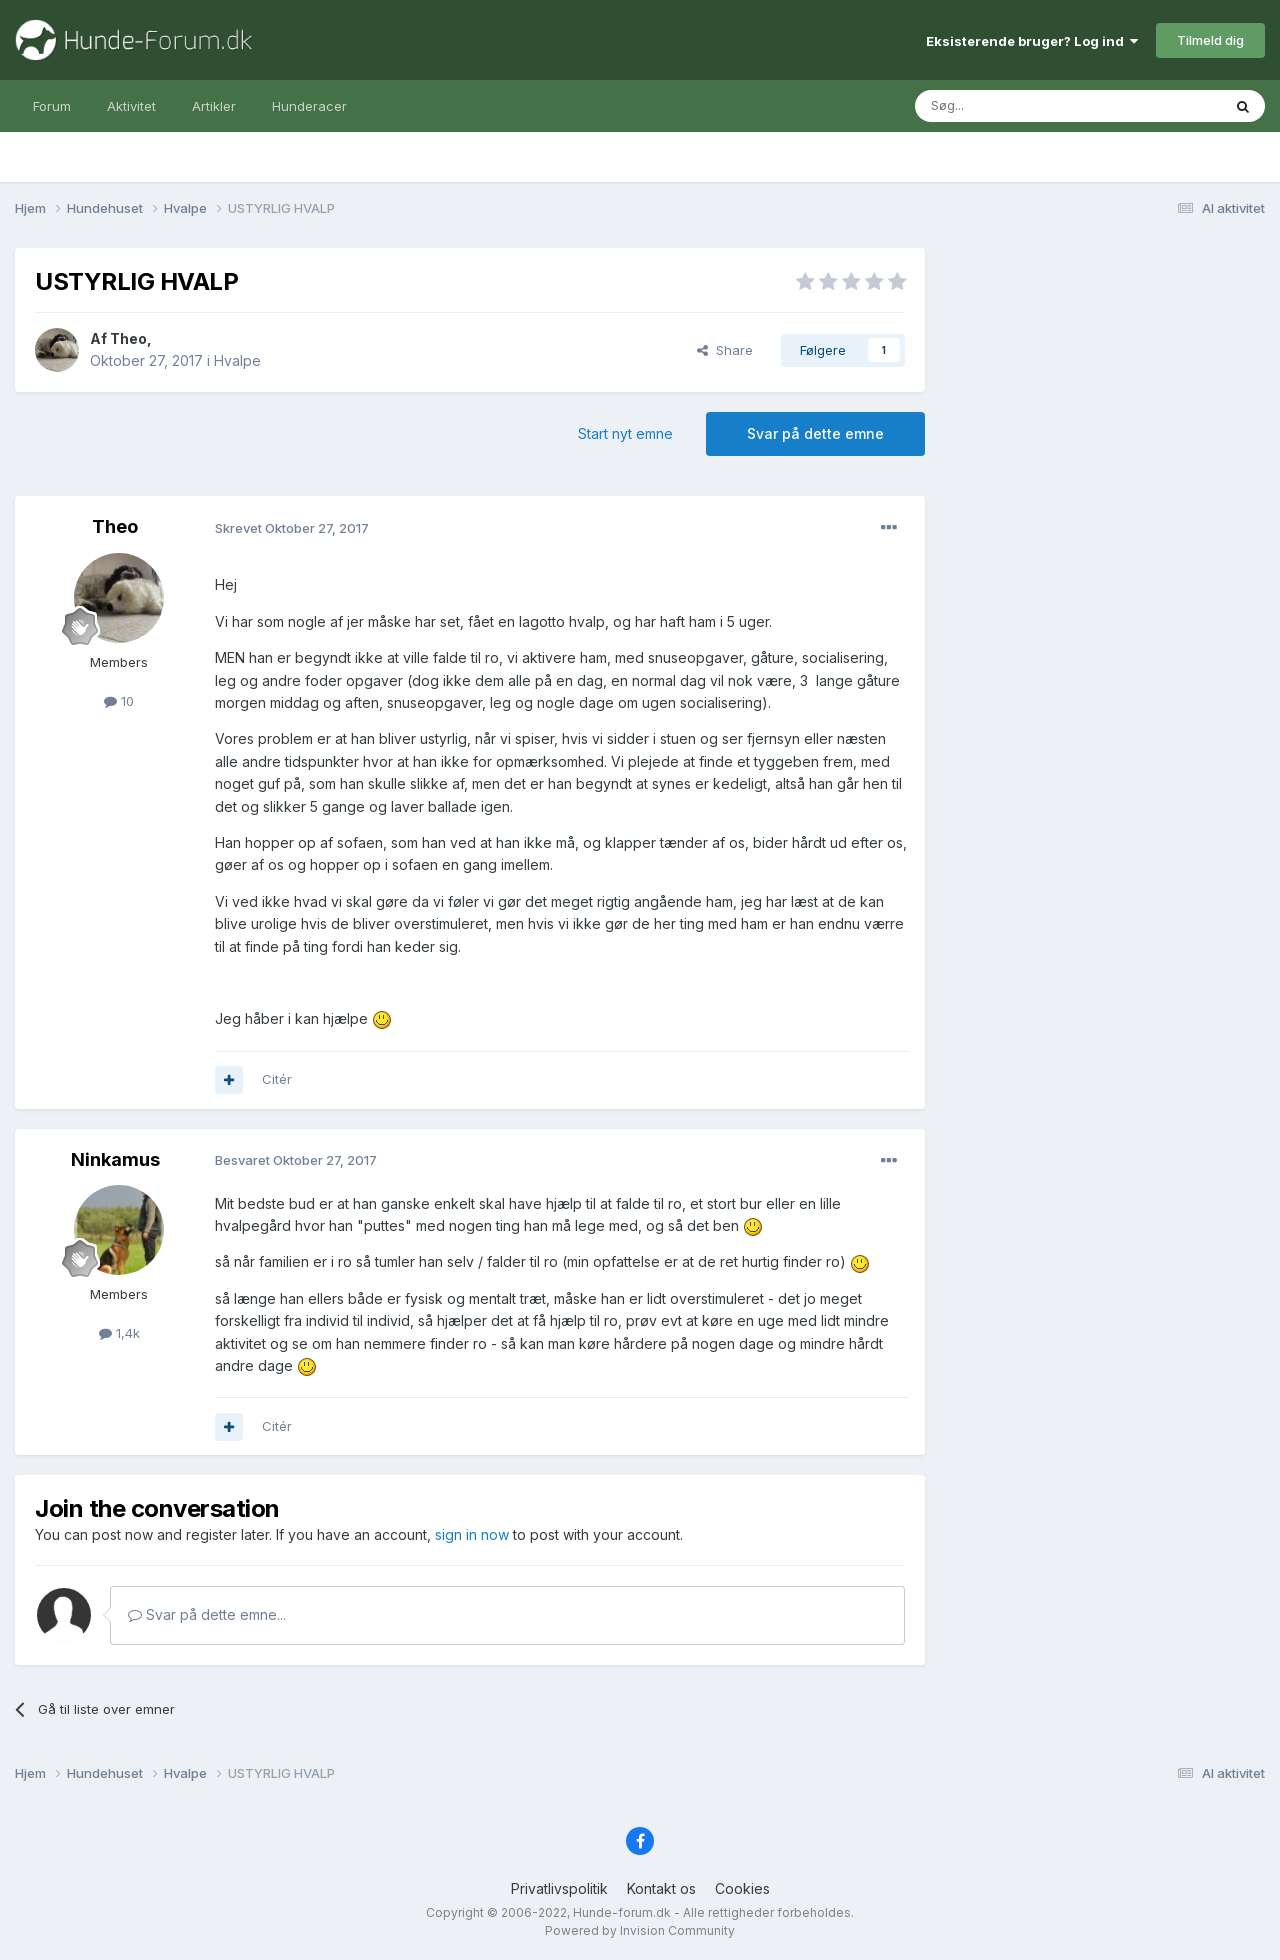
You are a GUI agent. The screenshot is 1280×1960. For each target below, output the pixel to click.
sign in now (472, 1534)
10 (119, 701)
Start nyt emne (625, 433)
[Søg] (1017, 106)
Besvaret (296, 1160)
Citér (277, 1079)
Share (725, 350)
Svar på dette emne (815, 433)
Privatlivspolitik (559, 1888)
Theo (128, 338)
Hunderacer (309, 106)
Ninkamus (115, 1159)
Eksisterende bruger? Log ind (1032, 41)
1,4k (119, 1333)
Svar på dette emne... (207, 1614)
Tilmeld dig (1210, 40)
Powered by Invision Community (640, 1930)
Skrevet (292, 528)
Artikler (214, 106)
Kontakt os (661, 1888)
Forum (52, 106)
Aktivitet (131, 106)
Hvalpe (237, 360)
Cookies (742, 1888)
